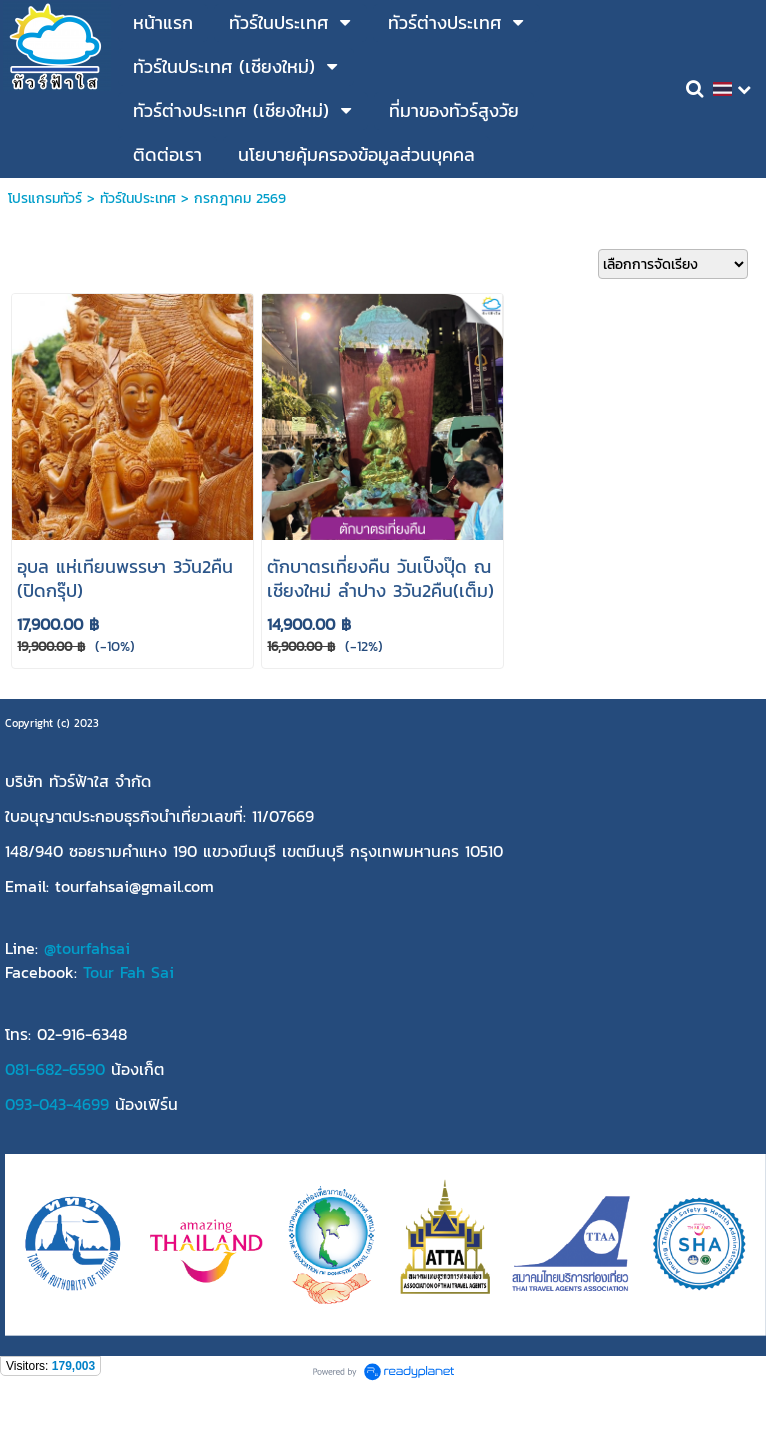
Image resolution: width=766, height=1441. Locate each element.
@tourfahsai (87, 948)
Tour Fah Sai (128, 972)
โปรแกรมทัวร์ (45, 198)
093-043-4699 (57, 1104)
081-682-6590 (55, 1069)
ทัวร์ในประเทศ (138, 198)
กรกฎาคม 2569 (240, 198)
